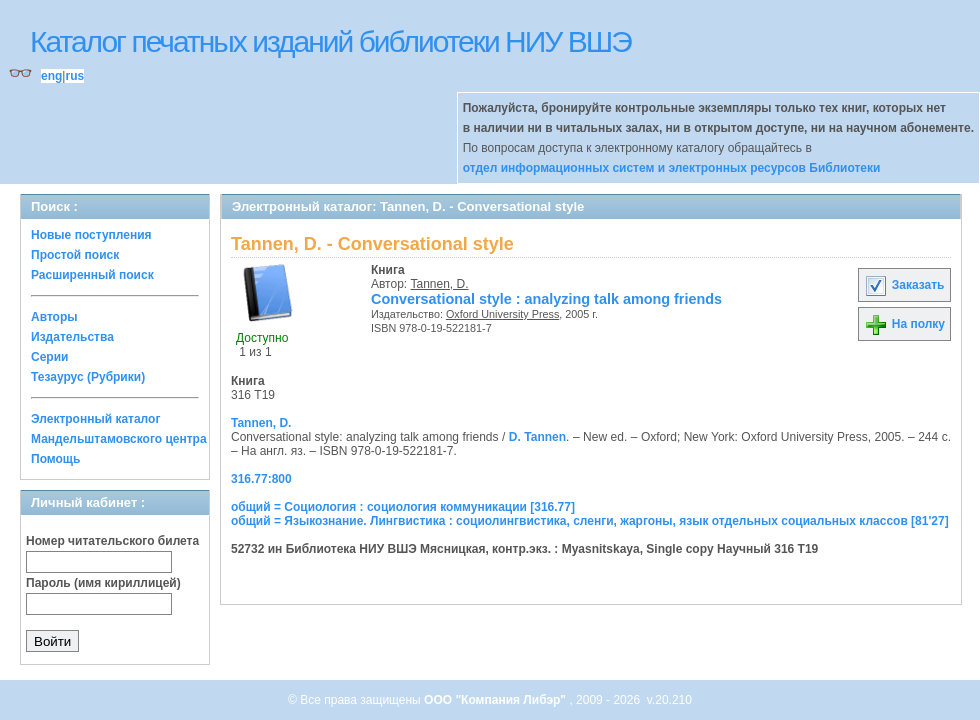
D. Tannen (537, 437)
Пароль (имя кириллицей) (103, 583)
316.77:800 (261, 479)
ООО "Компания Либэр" (496, 700)
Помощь (55, 459)
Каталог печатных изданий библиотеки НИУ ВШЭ (330, 41)
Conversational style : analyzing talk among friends (546, 299)
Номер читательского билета (112, 541)
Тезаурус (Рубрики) (88, 377)
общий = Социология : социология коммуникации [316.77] (403, 507)
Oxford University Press (502, 314)
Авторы (54, 317)
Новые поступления (91, 235)
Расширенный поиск (92, 275)
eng (51, 76)
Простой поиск (75, 255)
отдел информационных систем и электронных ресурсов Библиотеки (672, 168)
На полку (904, 324)
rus (74, 76)
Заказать (904, 285)
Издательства (72, 337)
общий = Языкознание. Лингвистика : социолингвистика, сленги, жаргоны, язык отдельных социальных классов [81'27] (590, 521)
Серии (49, 357)
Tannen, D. (440, 284)
